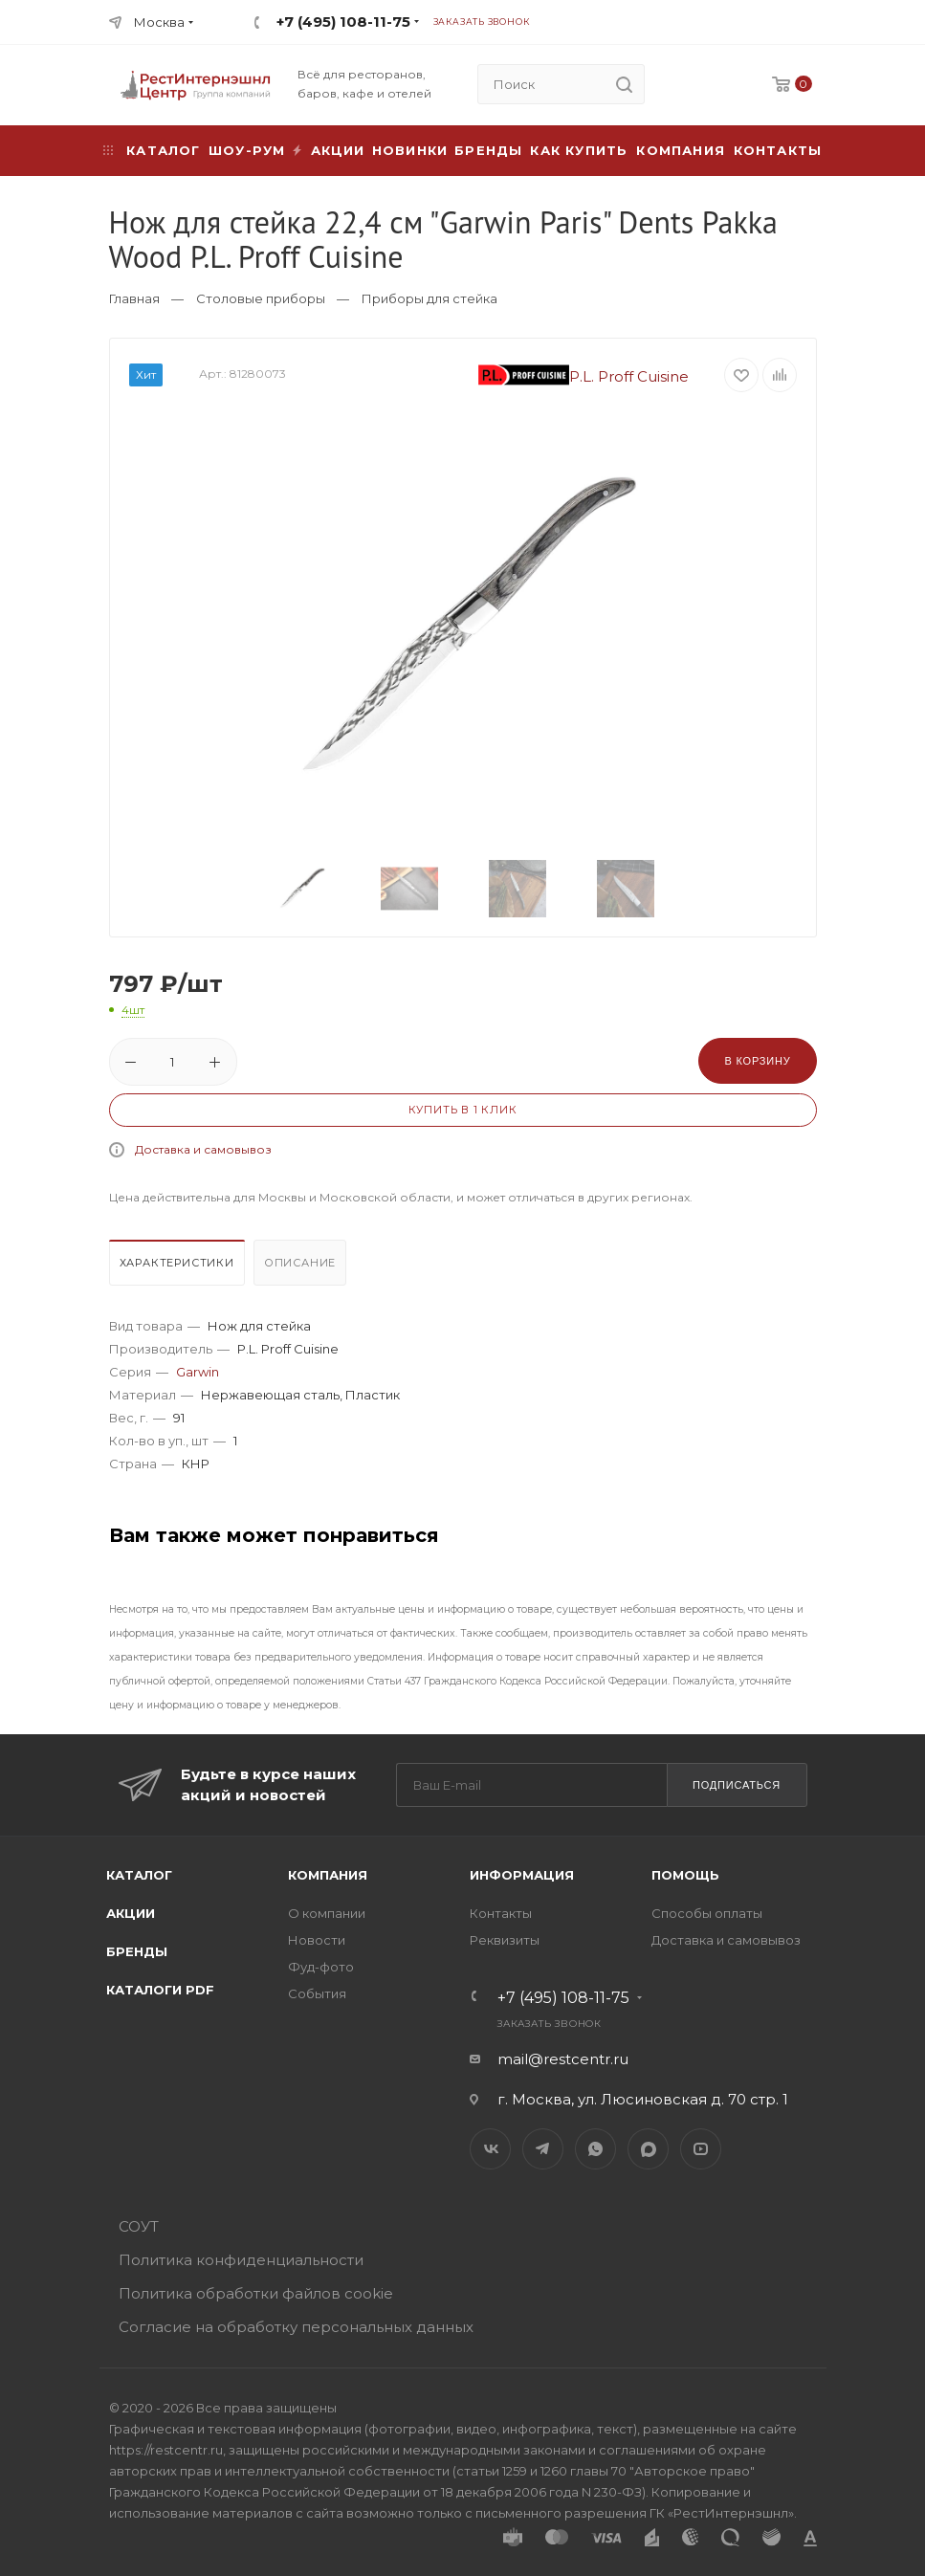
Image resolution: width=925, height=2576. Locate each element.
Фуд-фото (321, 1966)
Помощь (685, 1874)
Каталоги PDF (160, 1989)
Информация (522, 1874)
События (317, 1993)
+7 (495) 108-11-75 (343, 21)
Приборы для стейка (429, 298)
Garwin (197, 1371)
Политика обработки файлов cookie (256, 2293)
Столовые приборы (260, 298)
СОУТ (139, 2226)
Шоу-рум (247, 150)
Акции (130, 1913)
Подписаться (737, 1785)
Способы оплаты (706, 1913)
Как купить (579, 150)
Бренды (488, 150)
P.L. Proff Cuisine (583, 376)
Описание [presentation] (300, 1262)
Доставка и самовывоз (203, 1149)
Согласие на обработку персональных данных (296, 2327)
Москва (159, 22)
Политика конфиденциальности (241, 2260)
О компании (326, 1913)
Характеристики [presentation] (177, 1262)
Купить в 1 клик (463, 1109)
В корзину (757, 1061)
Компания (680, 150)
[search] (625, 84)
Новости (316, 1940)
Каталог (139, 1874)
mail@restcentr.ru (562, 2059)
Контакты (778, 150)
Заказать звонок (481, 21)
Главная (134, 298)
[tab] (179, 1267)
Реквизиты (505, 1940)
